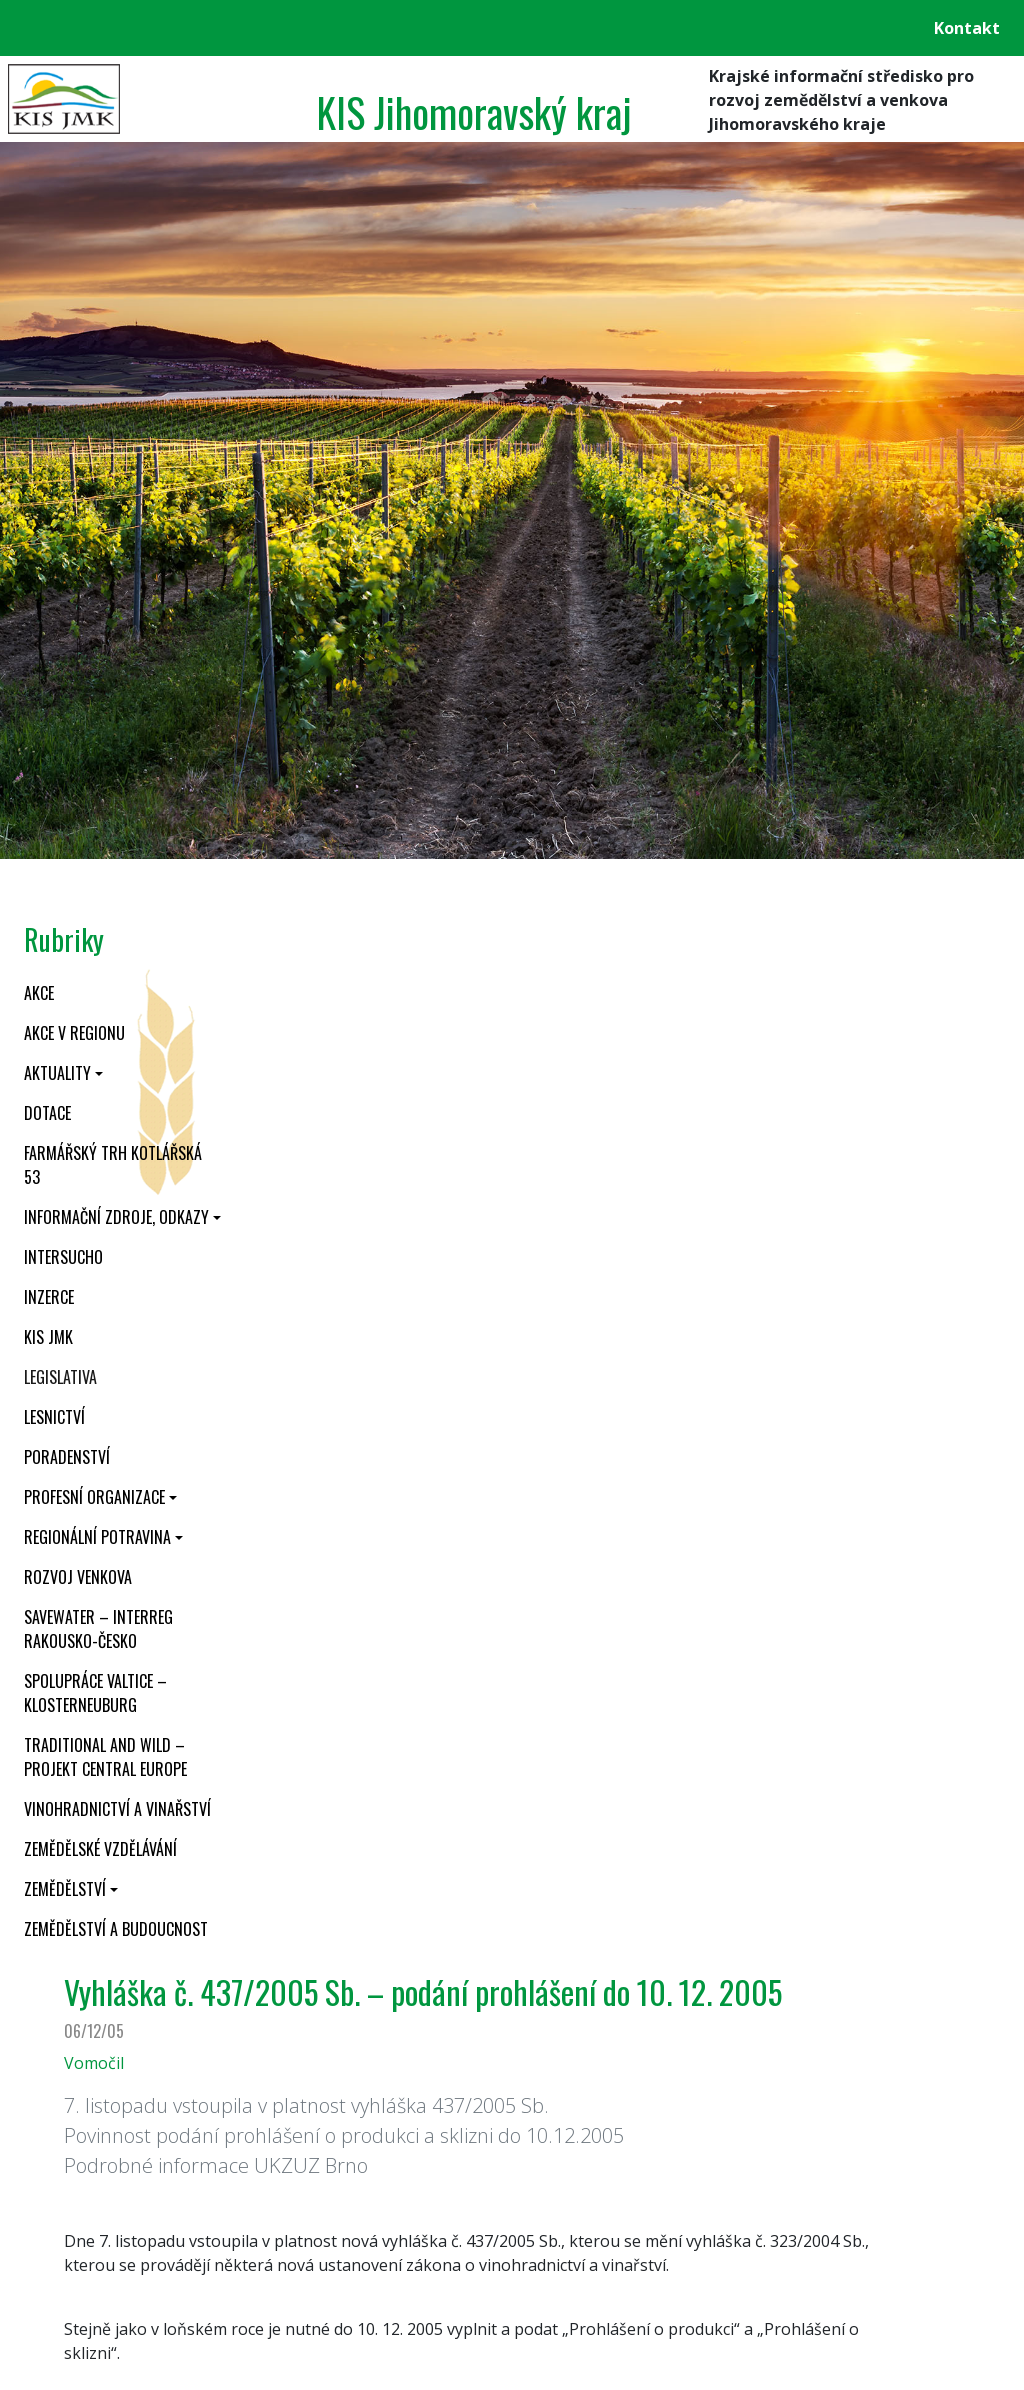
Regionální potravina (97, 1537)
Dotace (47, 1113)
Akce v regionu (74, 1033)
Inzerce (49, 1297)
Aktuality (57, 1073)
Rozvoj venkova (78, 1577)
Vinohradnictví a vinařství (117, 1809)
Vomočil (94, 2063)
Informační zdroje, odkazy (116, 1217)
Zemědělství (65, 1889)
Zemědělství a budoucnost (116, 1929)
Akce (39, 993)
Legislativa (60, 1377)
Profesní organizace (94, 1497)
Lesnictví (54, 1417)
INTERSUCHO (63, 1257)
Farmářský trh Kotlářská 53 (113, 1165)
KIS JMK (48, 1337)
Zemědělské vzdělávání (100, 1849)
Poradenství (67, 1457)
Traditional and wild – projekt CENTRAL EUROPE (105, 1757)
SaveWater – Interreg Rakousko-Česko (98, 1629)
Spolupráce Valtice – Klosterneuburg (95, 1693)
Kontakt (967, 28)
